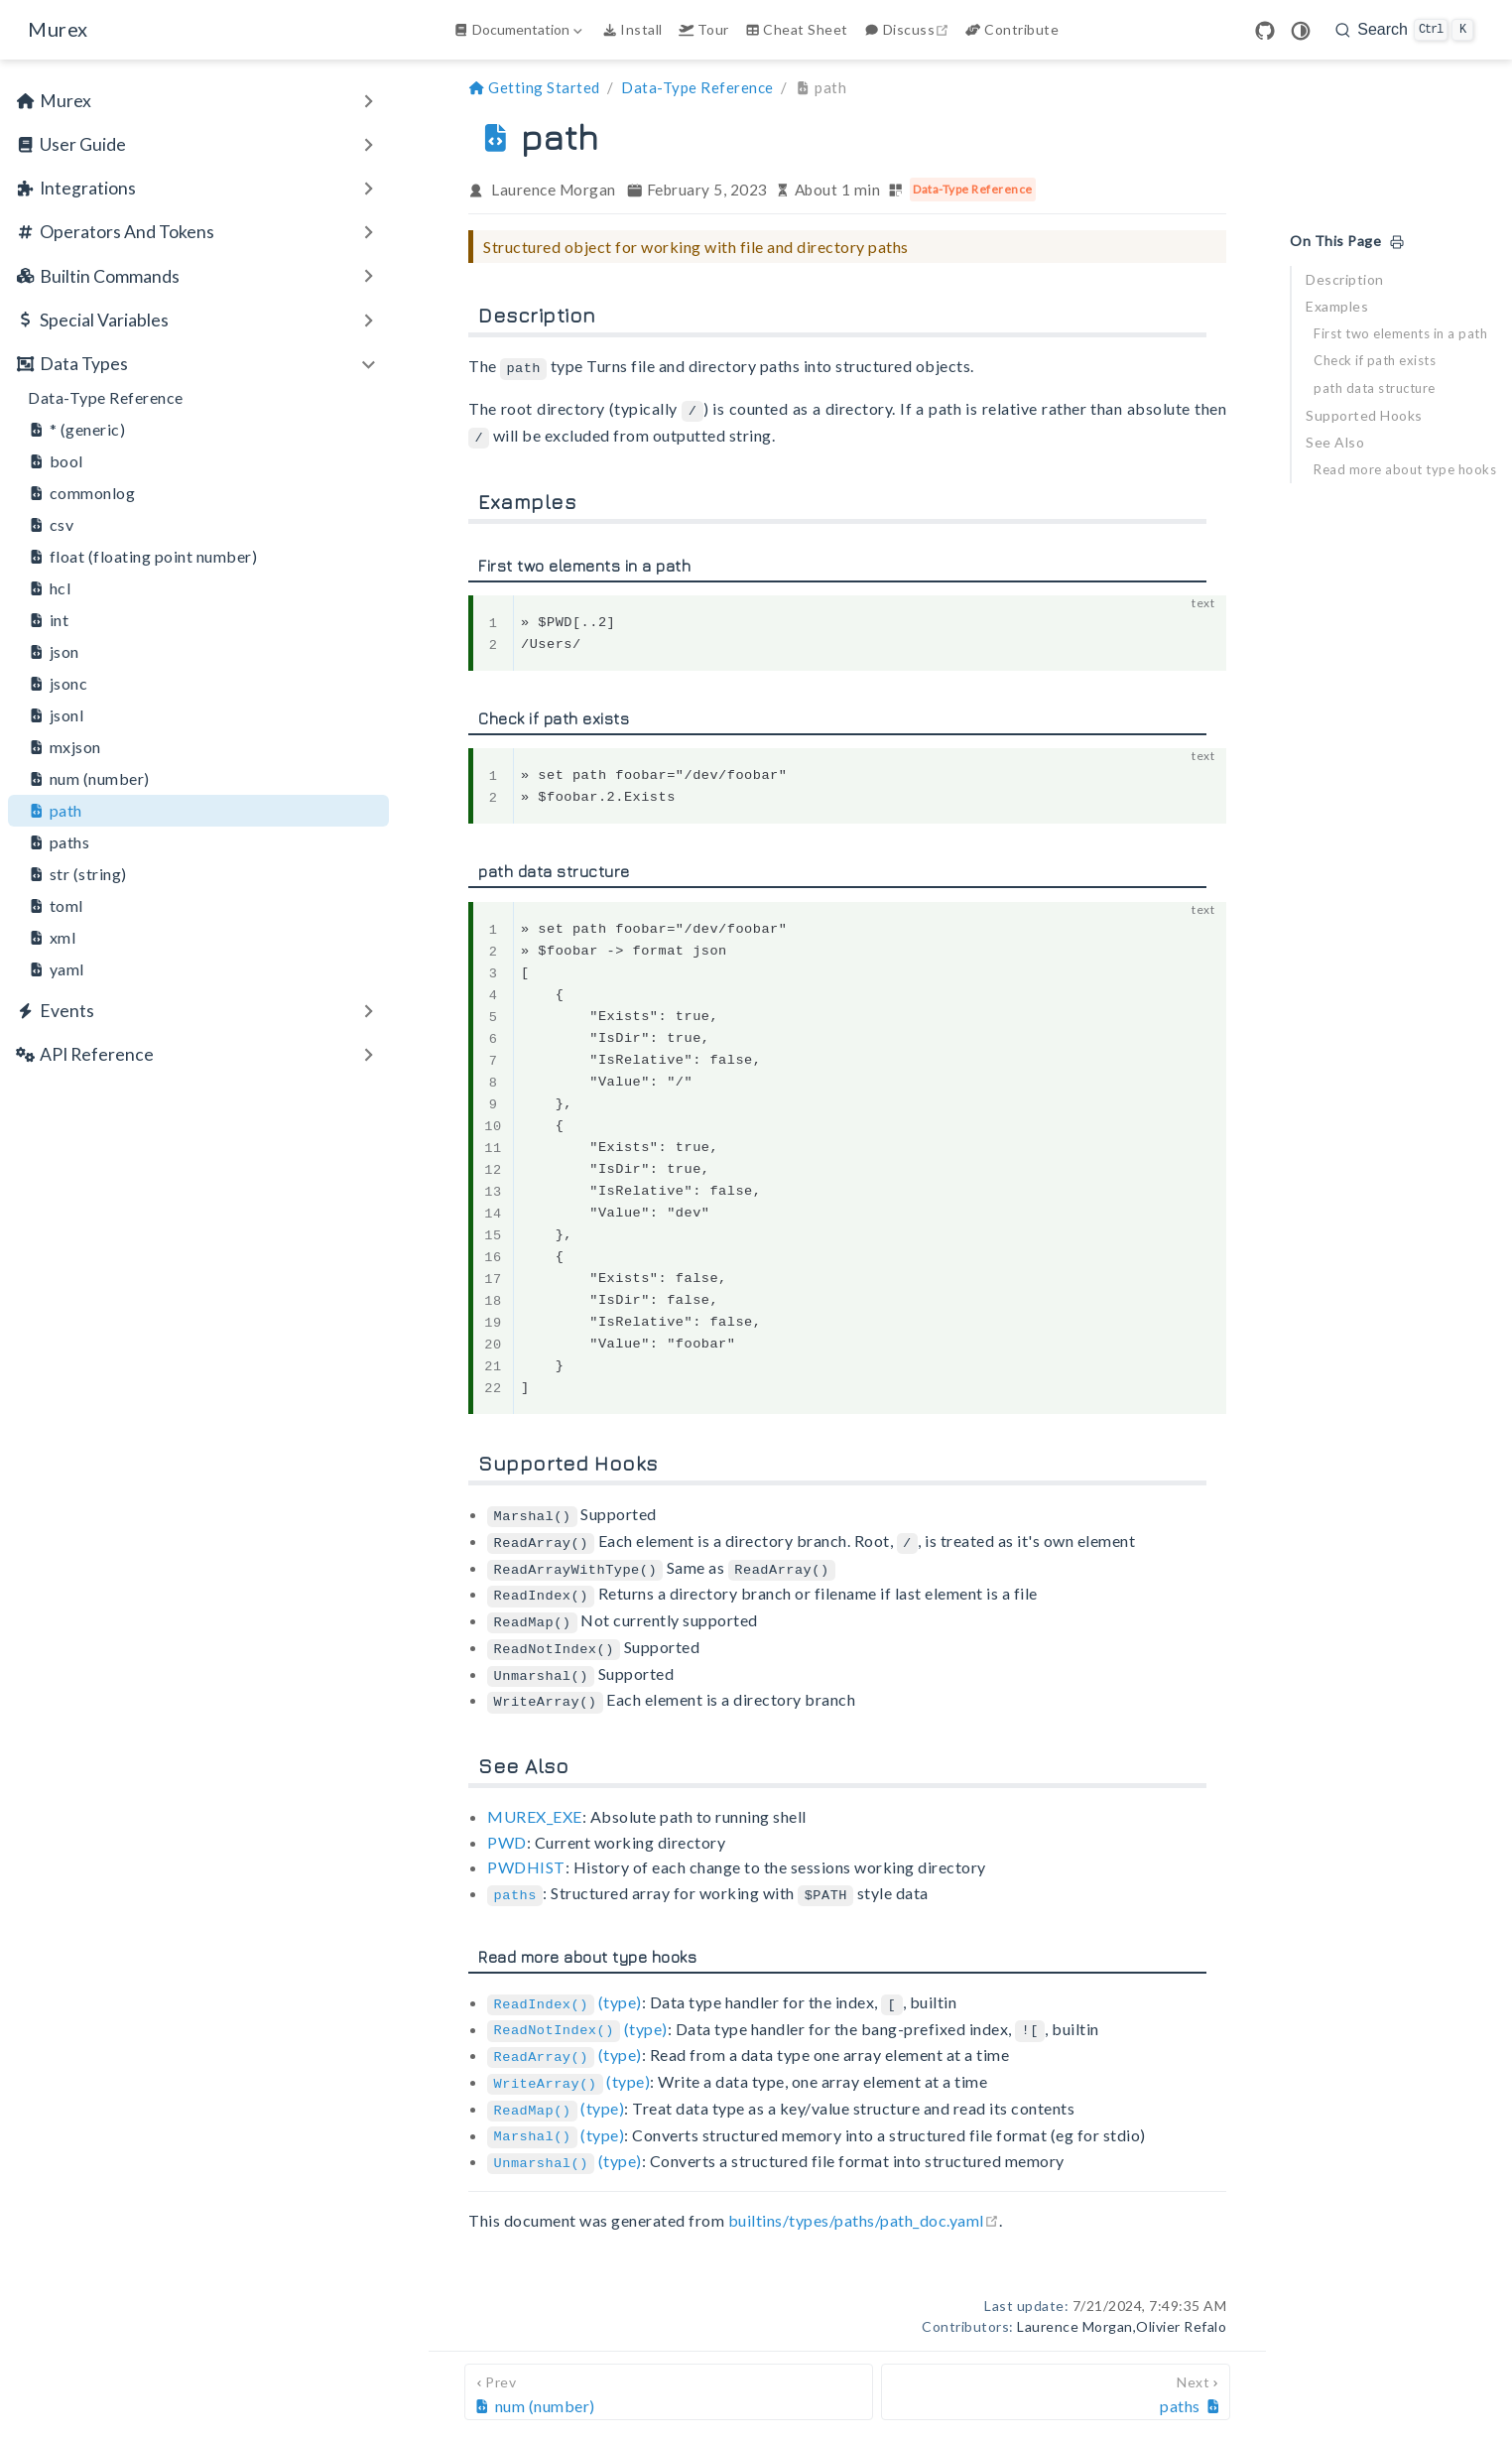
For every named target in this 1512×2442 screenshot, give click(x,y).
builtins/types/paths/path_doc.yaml (863, 2198)
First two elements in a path (1400, 333)
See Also (1335, 442)
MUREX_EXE (534, 1804)
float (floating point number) (142, 557)
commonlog (81, 493)
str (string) (77, 874)
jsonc (57, 684)
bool (55, 461)
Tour (704, 29)
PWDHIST (526, 1855)
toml (55, 906)
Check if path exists (1375, 360)
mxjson (64, 747)
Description (1345, 279)
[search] (1404, 30)
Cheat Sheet (796, 29)
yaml (56, 969)
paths (58, 842)
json (53, 652)
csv (50, 525)
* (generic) (76, 430)
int (48, 620)
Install (632, 29)
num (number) (89, 779)
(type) (564, 1988)
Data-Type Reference (106, 397)
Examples (1337, 306)
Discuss (908, 29)
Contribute (1012, 29)
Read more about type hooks (1405, 469)
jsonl (55, 715)
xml (51, 938)
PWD (507, 1829)
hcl (49, 588)
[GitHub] (1265, 31)
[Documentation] (519, 30)
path (55, 811)
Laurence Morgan (553, 189)
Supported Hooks (1364, 415)
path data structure (1375, 388)
